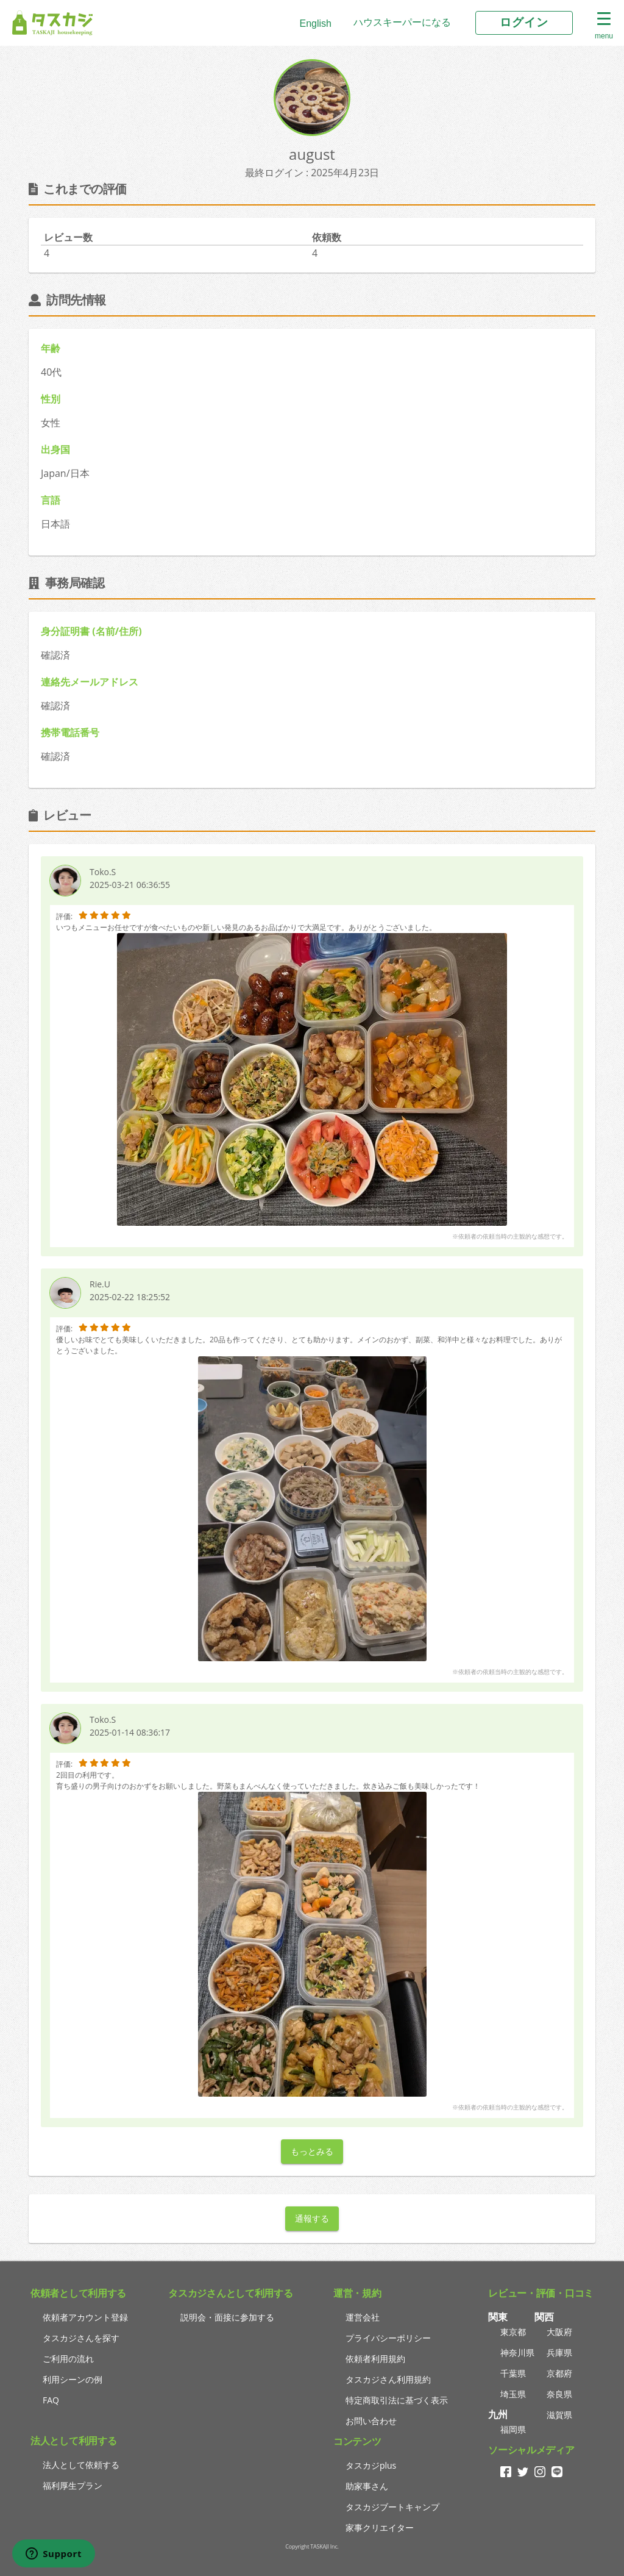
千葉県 (513, 2373)
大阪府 (559, 2332)
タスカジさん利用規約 (388, 2379)
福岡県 (513, 2429)
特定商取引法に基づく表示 (397, 2400)
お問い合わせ (371, 2421)
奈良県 (559, 2394)
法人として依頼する (81, 2464)
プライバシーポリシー (388, 2338)
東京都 (513, 2332)
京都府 (559, 2373)
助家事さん (367, 2486)
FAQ (51, 2400)
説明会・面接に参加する (227, 2317)
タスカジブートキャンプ (392, 2507)
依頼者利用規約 (375, 2358)
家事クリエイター (380, 2527)
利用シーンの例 (72, 2379)
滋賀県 (559, 2414)
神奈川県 (517, 2352)
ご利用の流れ (68, 2358)
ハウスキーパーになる (402, 22)
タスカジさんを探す (81, 2338)
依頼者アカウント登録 (85, 2317)
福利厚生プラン (72, 2485)
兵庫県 (559, 2352)
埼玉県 (513, 2394)
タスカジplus (371, 2465)
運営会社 (363, 2317)
